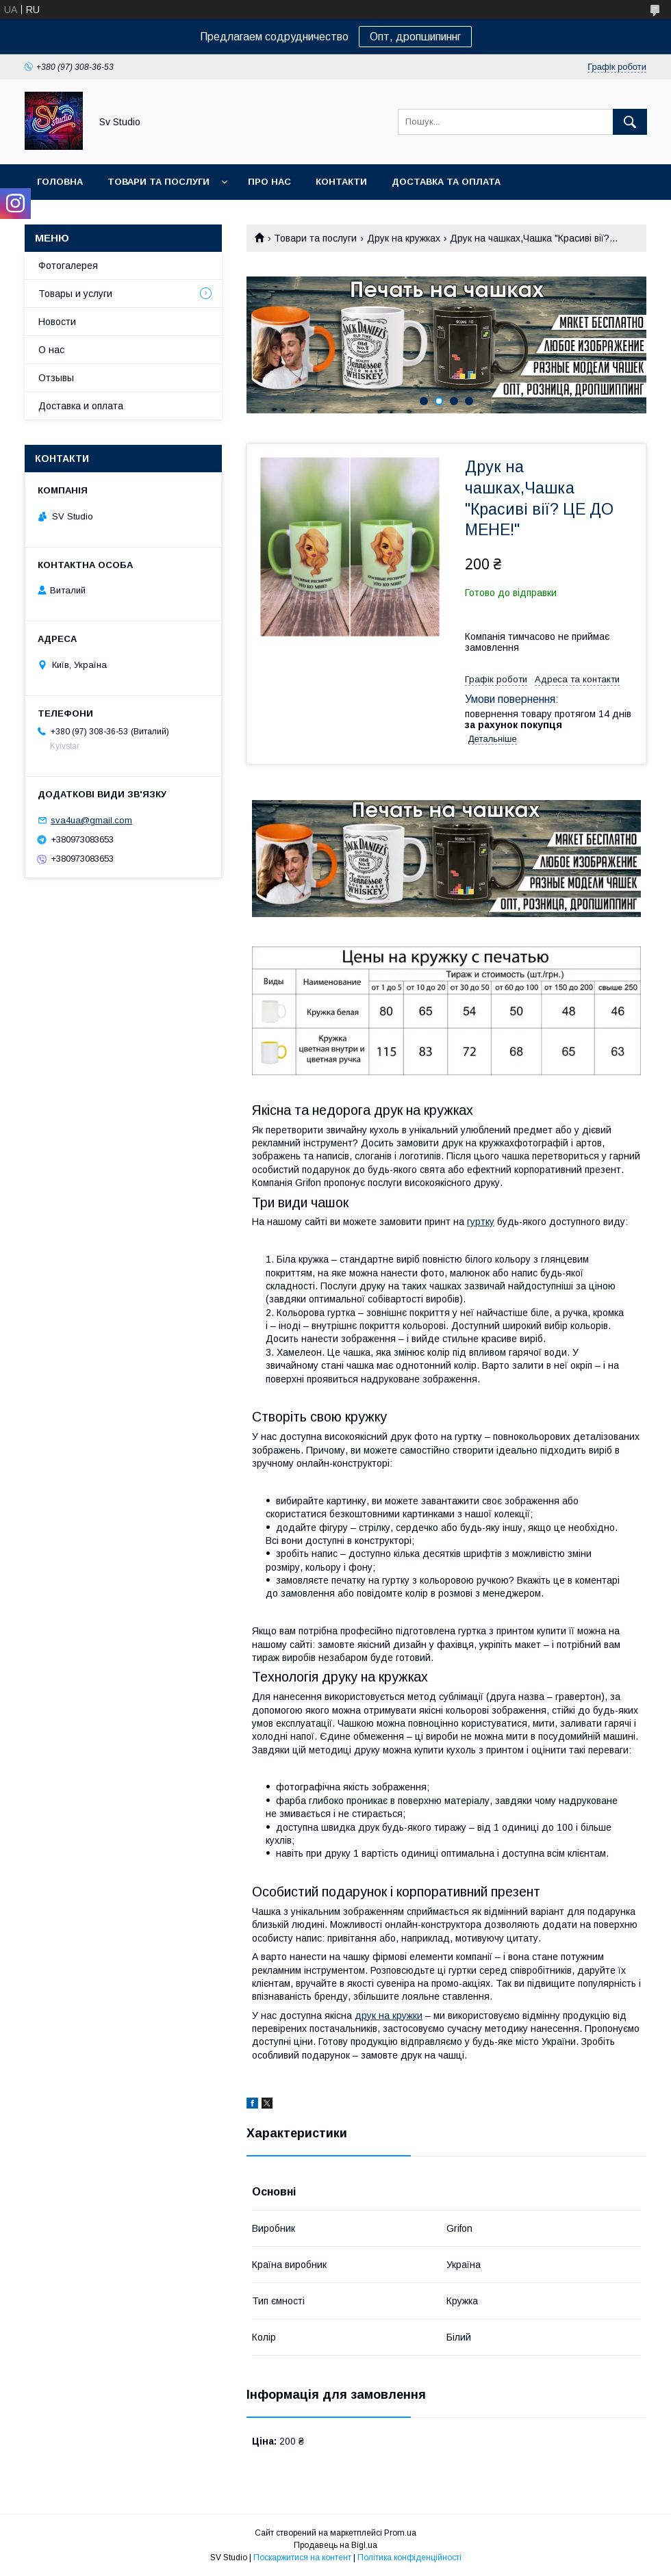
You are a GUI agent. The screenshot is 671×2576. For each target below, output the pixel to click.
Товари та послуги (158, 182)
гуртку (480, 1221)
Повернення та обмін (95, 217)
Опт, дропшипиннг (415, 36)
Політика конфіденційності (409, 2557)
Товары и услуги (75, 293)
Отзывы (56, 377)
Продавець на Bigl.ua (335, 2545)
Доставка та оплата (446, 182)
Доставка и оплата (80, 405)
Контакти (341, 182)
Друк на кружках (403, 238)
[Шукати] (630, 122)
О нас (51, 349)
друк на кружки (388, 2015)
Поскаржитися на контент (302, 2557)
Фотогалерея (68, 265)
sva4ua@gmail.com (91, 820)
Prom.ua (400, 2533)
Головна (60, 182)
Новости (57, 321)
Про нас (269, 182)
